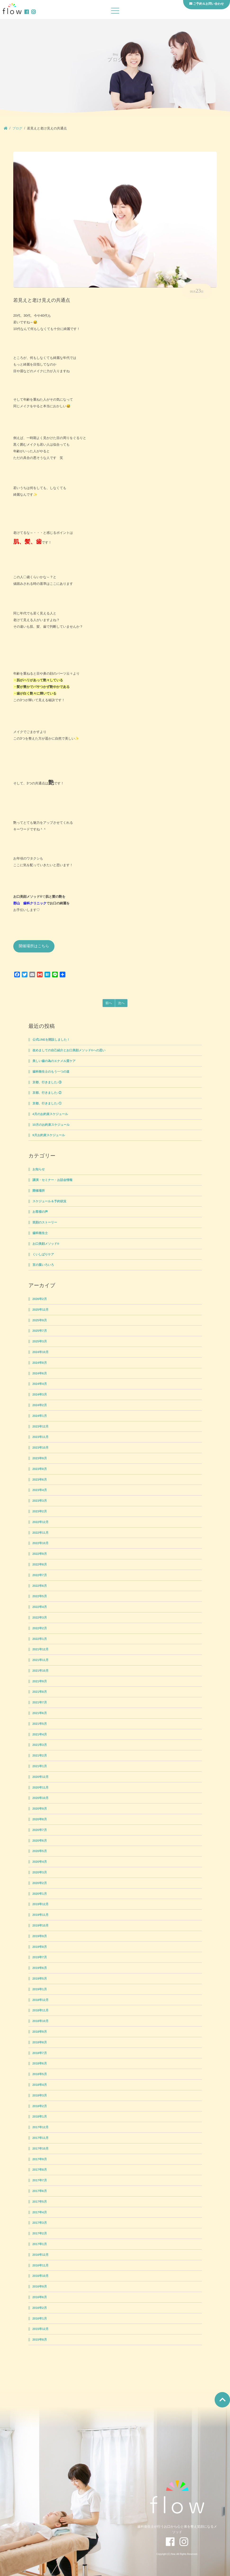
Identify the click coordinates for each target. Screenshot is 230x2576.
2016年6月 (39, 2297)
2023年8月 (39, 1469)
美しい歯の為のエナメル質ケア (54, 1061)
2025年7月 (39, 1330)
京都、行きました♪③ (47, 1082)
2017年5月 (39, 2201)
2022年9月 (39, 1554)
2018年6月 (39, 2063)
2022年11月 (40, 1532)
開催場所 (38, 1190)
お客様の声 (40, 1211)
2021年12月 (40, 1649)
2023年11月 (40, 1437)
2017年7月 (39, 2180)
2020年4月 (39, 1861)
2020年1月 (39, 1893)
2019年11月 (40, 1915)
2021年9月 (39, 1681)
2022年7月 (39, 1575)
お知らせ (38, 1169)
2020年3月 (39, 1872)
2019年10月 (40, 1925)
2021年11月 (40, 1660)
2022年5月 (39, 1596)
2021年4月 (39, 1734)
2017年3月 (39, 2222)
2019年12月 (40, 1904)
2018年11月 (40, 2010)
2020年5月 (39, 1851)
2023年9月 (39, 1458)
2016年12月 (40, 2254)
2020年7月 (39, 1830)
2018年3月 (39, 2095)
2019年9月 (39, 1936)
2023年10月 (40, 1447)
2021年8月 (39, 1691)
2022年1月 (39, 1639)
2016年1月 (39, 2318)
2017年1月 (39, 2244)
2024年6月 (39, 1373)
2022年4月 (39, 1607)
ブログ (17, 128)
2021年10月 (40, 1670)
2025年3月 (39, 1341)
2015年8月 (39, 2339)
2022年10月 (40, 1543)
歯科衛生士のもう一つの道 (50, 1071)
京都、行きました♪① (47, 1103)
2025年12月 (40, 1309)
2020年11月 (40, 1787)
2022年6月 (39, 1586)
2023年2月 (39, 1511)
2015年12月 (40, 2329)
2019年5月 (39, 1978)
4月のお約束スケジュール (50, 1114)
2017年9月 (39, 2159)
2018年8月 (39, 2042)
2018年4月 (39, 2084)
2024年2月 (39, 1405)
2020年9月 (39, 1808)
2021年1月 (39, 1766)
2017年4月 (39, 2212)
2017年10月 (40, 2148)
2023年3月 (39, 1500)
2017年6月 (39, 2191)
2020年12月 (40, 1777)
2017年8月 (39, 2169)
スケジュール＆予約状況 (49, 1201)
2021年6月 (39, 1713)
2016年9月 (39, 2286)
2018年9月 (39, 2031)
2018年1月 (39, 2116)
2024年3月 (39, 1394)
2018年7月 (39, 2053)
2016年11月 (40, 2265)
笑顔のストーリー (44, 1222)
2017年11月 (40, 2138)
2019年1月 (39, 1989)
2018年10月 (40, 2021)
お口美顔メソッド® (45, 1243)
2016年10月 (40, 2276)
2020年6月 (39, 1840)
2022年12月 (40, 1522)
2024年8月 (39, 1362)
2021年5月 (39, 1723)
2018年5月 (39, 2074)
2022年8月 (39, 1564)
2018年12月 (40, 2000)
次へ (121, 1003)
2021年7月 (39, 1702)
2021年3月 (39, 1745)
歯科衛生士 (40, 1233)
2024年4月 (39, 1384)
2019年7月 (39, 1957)
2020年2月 (39, 1883)
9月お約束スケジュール (48, 1135)
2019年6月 (39, 1968)
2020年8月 (39, 1819)
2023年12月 (40, 1426)
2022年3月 (39, 1617)
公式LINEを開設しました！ (51, 1039)
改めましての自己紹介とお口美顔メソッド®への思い (68, 1050)
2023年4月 (39, 1490)
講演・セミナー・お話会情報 (52, 1180)
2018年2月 (39, 2106)
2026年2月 (39, 1299)
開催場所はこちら (34, 946)
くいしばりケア (43, 1254)
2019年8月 (39, 1947)
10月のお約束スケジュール (51, 1124)
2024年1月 (39, 1416)
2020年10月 (40, 1798)
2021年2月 (39, 1755)
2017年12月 (40, 2127)
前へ (108, 1003)
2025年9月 (39, 1320)
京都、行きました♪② (47, 1092)
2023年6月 (39, 1479)
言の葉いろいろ (43, 1265)
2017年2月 (39, 2233)
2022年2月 (39, 1628)
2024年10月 (40, 1352)
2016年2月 (39, 2308)
